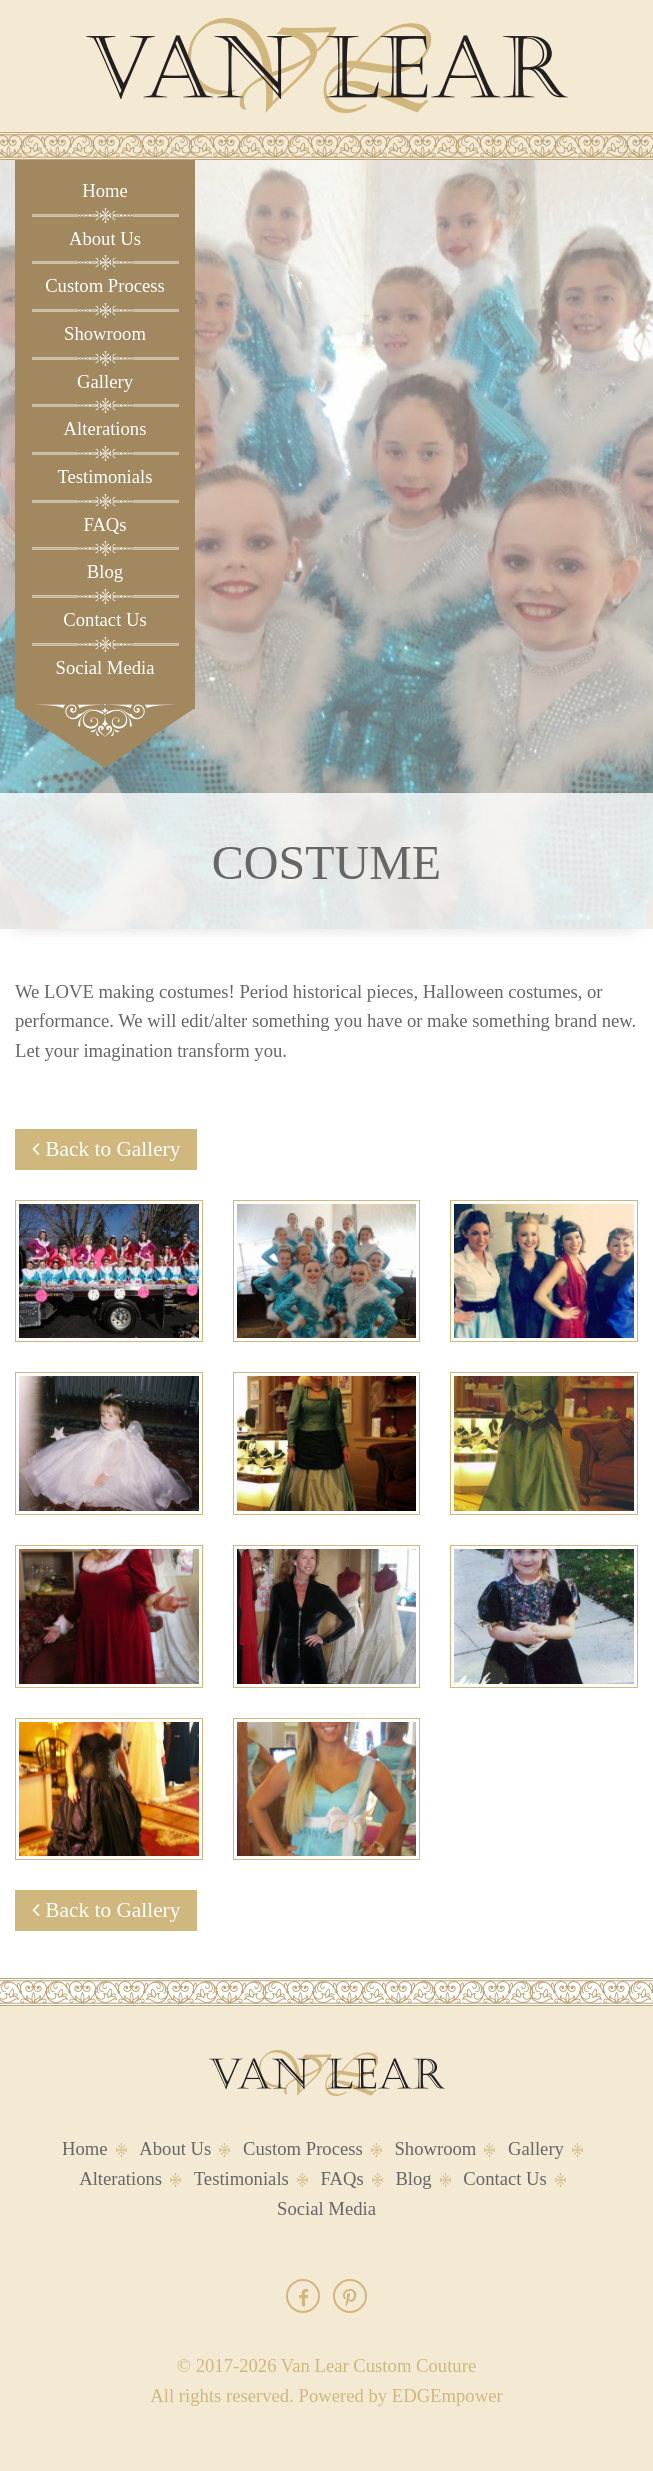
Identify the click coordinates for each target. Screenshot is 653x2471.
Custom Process (105, 285)
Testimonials (104, 476)
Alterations (105, 428)
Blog (105, 571)
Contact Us (104, 619)
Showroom (105, 333)
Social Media (105, 667)
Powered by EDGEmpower (401, 2395)
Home (105, 190)
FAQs (104, 524)
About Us (105, 238)
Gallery (105, 381)
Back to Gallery (106, 1149)
